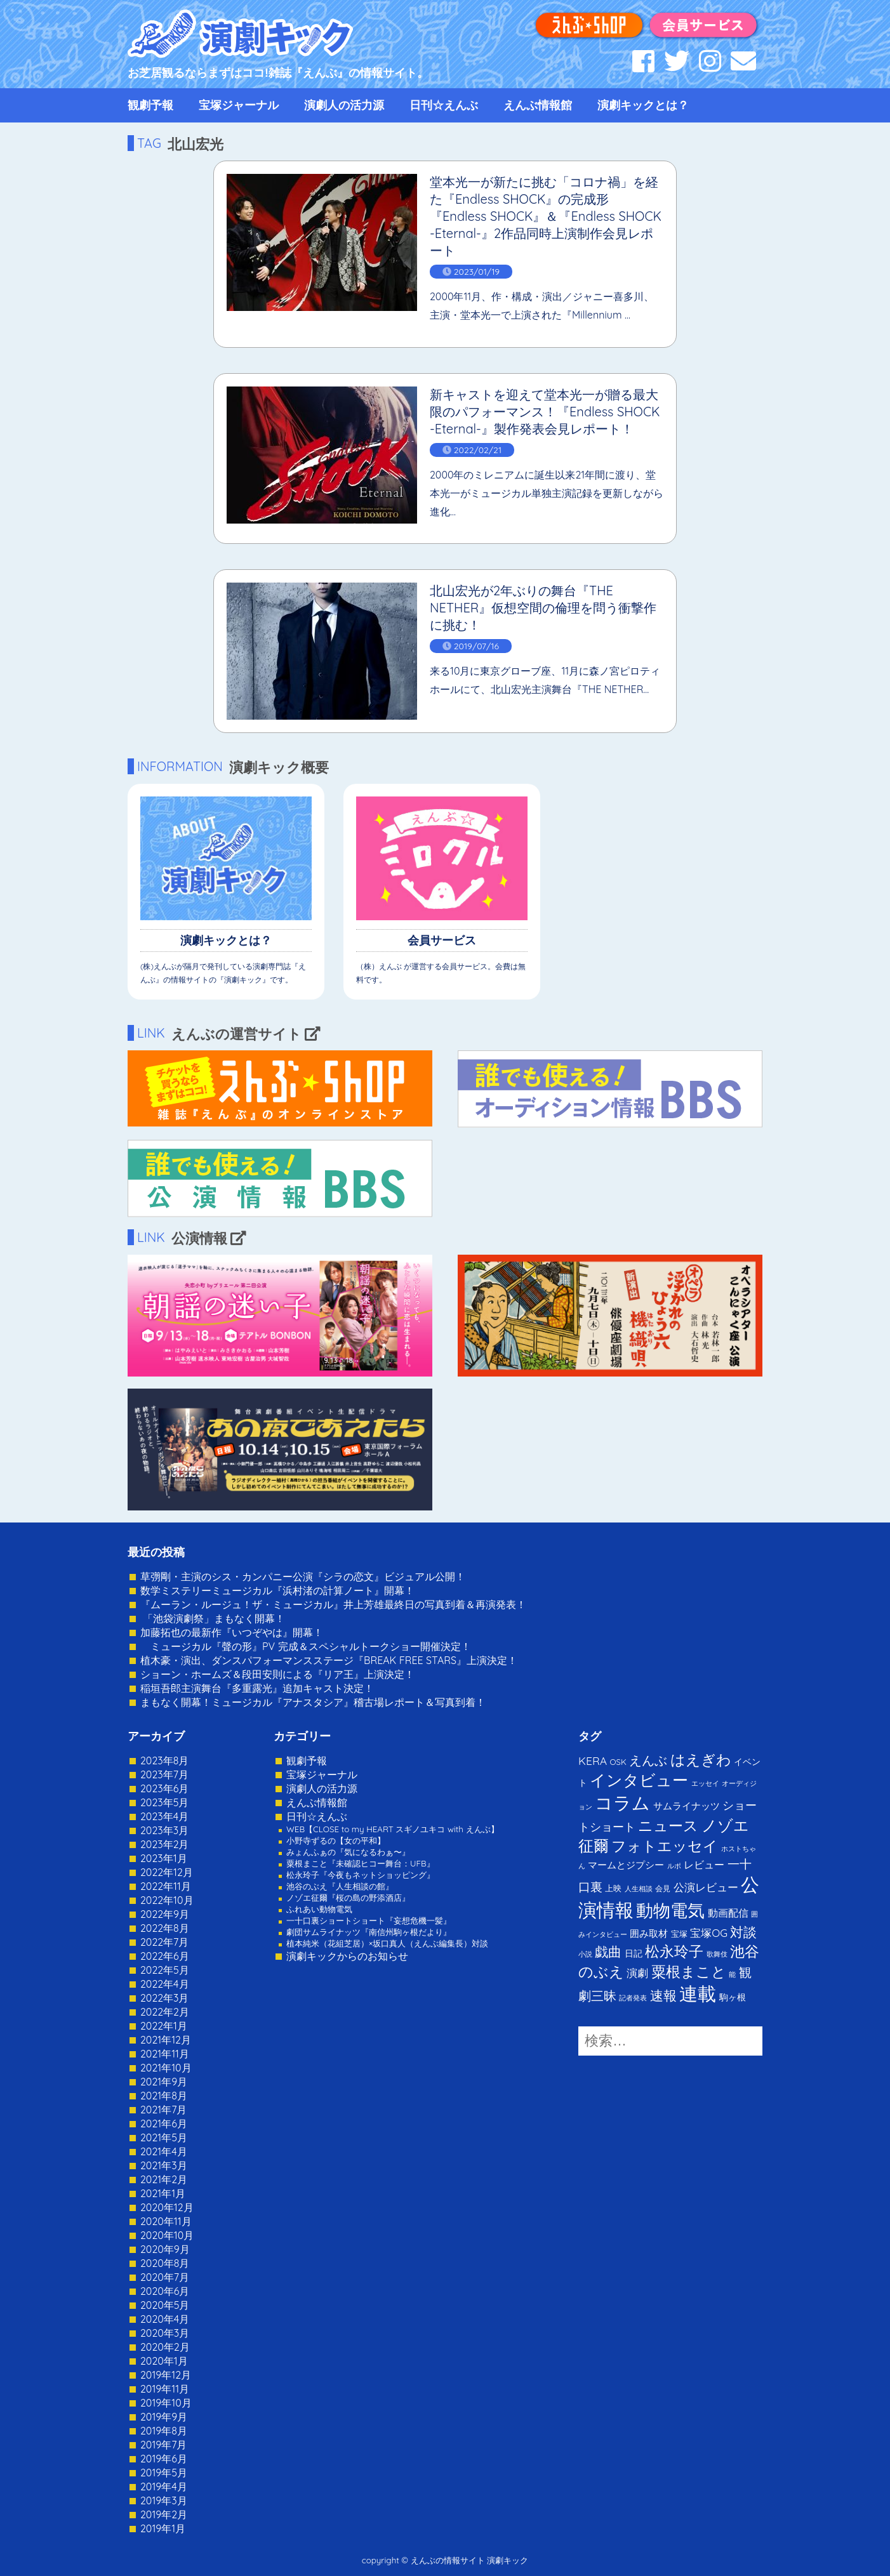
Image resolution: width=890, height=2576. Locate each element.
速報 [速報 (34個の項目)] (663, 1995)
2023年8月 (164, 1760)
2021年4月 (163, 2151)
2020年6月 (164, 2291)
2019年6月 (163, 2458)
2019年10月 (166, 2402)
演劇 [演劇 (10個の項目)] (637, 1972)
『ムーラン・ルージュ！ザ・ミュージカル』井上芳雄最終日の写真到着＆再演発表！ (333, 1604)
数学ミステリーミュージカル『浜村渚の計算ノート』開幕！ (277, 1590)
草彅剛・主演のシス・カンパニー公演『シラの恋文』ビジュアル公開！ (302, 1576)
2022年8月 (164, 1928)
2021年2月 (163, 2179)
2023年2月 (164, 1844)
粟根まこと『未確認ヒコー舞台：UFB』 (360, 1863)
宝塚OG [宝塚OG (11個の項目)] (708, 1932)
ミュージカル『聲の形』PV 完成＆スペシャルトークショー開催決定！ (305, 1646)
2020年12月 (167, 2207)
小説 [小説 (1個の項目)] (585, 1954)
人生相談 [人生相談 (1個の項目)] (639, 1888)
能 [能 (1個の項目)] (732, 1974)
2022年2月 (164, 2011)
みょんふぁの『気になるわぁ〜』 (348, 1852)
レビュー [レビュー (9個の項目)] (704, 1864)
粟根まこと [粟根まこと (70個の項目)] (688, 1971)
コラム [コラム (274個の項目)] (622, 1803)
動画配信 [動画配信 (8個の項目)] (728, 1912)
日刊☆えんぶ (443, 105)
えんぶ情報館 (537, 105)
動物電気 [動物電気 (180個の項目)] (670, 1910)
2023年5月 (164, 1802)
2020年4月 (164, 2319)
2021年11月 (164, 2053)
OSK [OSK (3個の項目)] (618, 1762)
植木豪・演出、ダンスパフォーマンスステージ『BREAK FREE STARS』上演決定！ (328, 1660)
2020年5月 (165, 2305)
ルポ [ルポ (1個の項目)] (674, 1865)
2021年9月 (163, 2081)
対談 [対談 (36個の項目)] (743, 1932)
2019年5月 (163, 2472)
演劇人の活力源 (344, 105)
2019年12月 (165, 2374)
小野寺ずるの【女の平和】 (335, 1840)
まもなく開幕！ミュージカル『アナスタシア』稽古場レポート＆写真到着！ (313, 1702)
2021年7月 (163, 2109)
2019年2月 (163, 2514)
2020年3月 (164, 2333)
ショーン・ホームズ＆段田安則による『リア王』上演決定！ (277, 1674)
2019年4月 (163, 2486)
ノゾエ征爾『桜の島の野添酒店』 (348, 1897)
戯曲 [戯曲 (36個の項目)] (608, 1951)
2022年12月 (166, 1872)
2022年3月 (164, 1997)
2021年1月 (162, 2193)
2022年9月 (164, 1914)
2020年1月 (164, 2361)
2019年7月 (163, 2444)
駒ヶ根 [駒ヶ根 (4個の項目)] (732, 1996)
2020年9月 (165, 2249)
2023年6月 (164, 1788)
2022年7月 (164, 1942)
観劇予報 (150, 105)
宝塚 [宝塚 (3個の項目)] (679, 1934)
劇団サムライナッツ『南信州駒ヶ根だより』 (368, 1932)
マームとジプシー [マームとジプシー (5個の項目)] (626, 1865)
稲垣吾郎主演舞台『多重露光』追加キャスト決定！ (257, 1688)
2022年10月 (167, 1900)
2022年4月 (164, 1984)
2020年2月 (165, 2347)
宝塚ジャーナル (239, 105)
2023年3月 (164, 1830)
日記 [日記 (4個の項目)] (633, 1953)
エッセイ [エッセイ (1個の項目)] (705, 1783)
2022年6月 (164, 1956)
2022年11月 (165, 1886)
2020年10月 (167, 2235)
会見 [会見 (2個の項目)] (662, 1888)
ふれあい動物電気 (319, 1909)
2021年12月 (165, 2039)
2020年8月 (164, 2263)
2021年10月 (166, 2067)
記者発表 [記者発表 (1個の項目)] (633, 1997)
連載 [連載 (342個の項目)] (697, 1993)
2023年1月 (163, 1858)
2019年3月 (163, 2500)
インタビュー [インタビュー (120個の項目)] (639, 1780)
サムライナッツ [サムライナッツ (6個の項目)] (686, 1806)
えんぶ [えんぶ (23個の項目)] (648, 1760)
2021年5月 (163, 2137)
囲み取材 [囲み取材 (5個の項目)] (649, 1933)
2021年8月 (163, 2095)
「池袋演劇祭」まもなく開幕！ (212, 1618)
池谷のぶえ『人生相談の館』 (340, 1886)
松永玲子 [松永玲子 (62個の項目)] (674, 1951)
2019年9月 (163, 2416)
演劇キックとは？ (643, 105)
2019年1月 (162, 2528)
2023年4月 (164, 1816)
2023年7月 (164, 1774)
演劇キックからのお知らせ (347, 1956)
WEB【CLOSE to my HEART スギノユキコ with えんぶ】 (392, 1829)
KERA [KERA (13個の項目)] (592, 1760)
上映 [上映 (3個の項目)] (613, 1888)
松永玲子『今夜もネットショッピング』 (360, 1875)
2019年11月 (164, 2388)
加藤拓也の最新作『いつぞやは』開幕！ (231, 1632)
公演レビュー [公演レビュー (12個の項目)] (706, 1887)
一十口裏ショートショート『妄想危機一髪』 (368, 1920)
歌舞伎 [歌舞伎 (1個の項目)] (717, 1954)
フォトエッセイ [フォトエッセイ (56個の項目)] (664, 1846)
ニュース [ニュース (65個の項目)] (668, 1825)
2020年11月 (166, 2221)
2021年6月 (163, 2123)
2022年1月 (163, 2025)
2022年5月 (164, 1970)
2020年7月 (164, 2277)
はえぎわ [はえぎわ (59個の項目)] (700, 1759)
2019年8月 (163, 2430)
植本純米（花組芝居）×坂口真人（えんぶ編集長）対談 (387, 1943)
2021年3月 (163, 2165)
